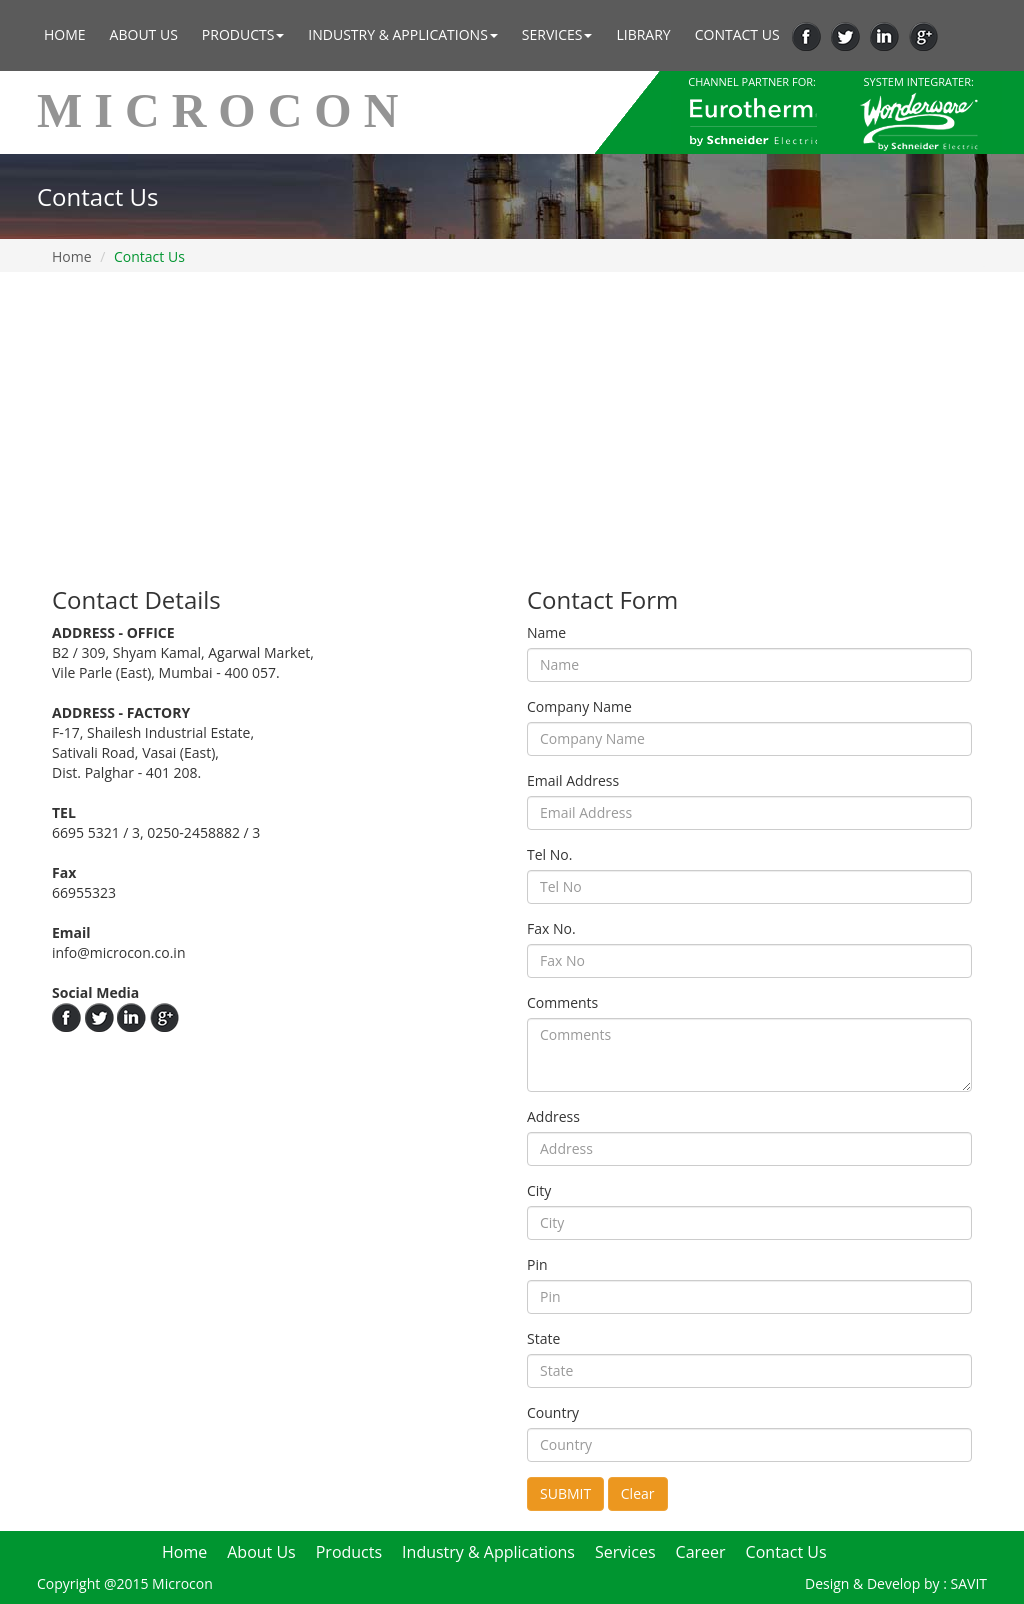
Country (553, 1412)
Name (546, 632)
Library (643, 34)
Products (243, 34)
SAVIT (969, 1583)
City (539, 1190)
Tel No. (549, 854)
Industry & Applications (402, 34)
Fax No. (551, 928)
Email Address (573, 780)
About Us (144, 34)
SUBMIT (565, 1493)
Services (557, 34)
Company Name (579, 706)
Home (65, 34)
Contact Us (737, 34)
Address (553, 1116)
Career (701, 1552)
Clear (638, 1493)
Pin (537, 1264)
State (543, 1338)
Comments (562, 1002)
